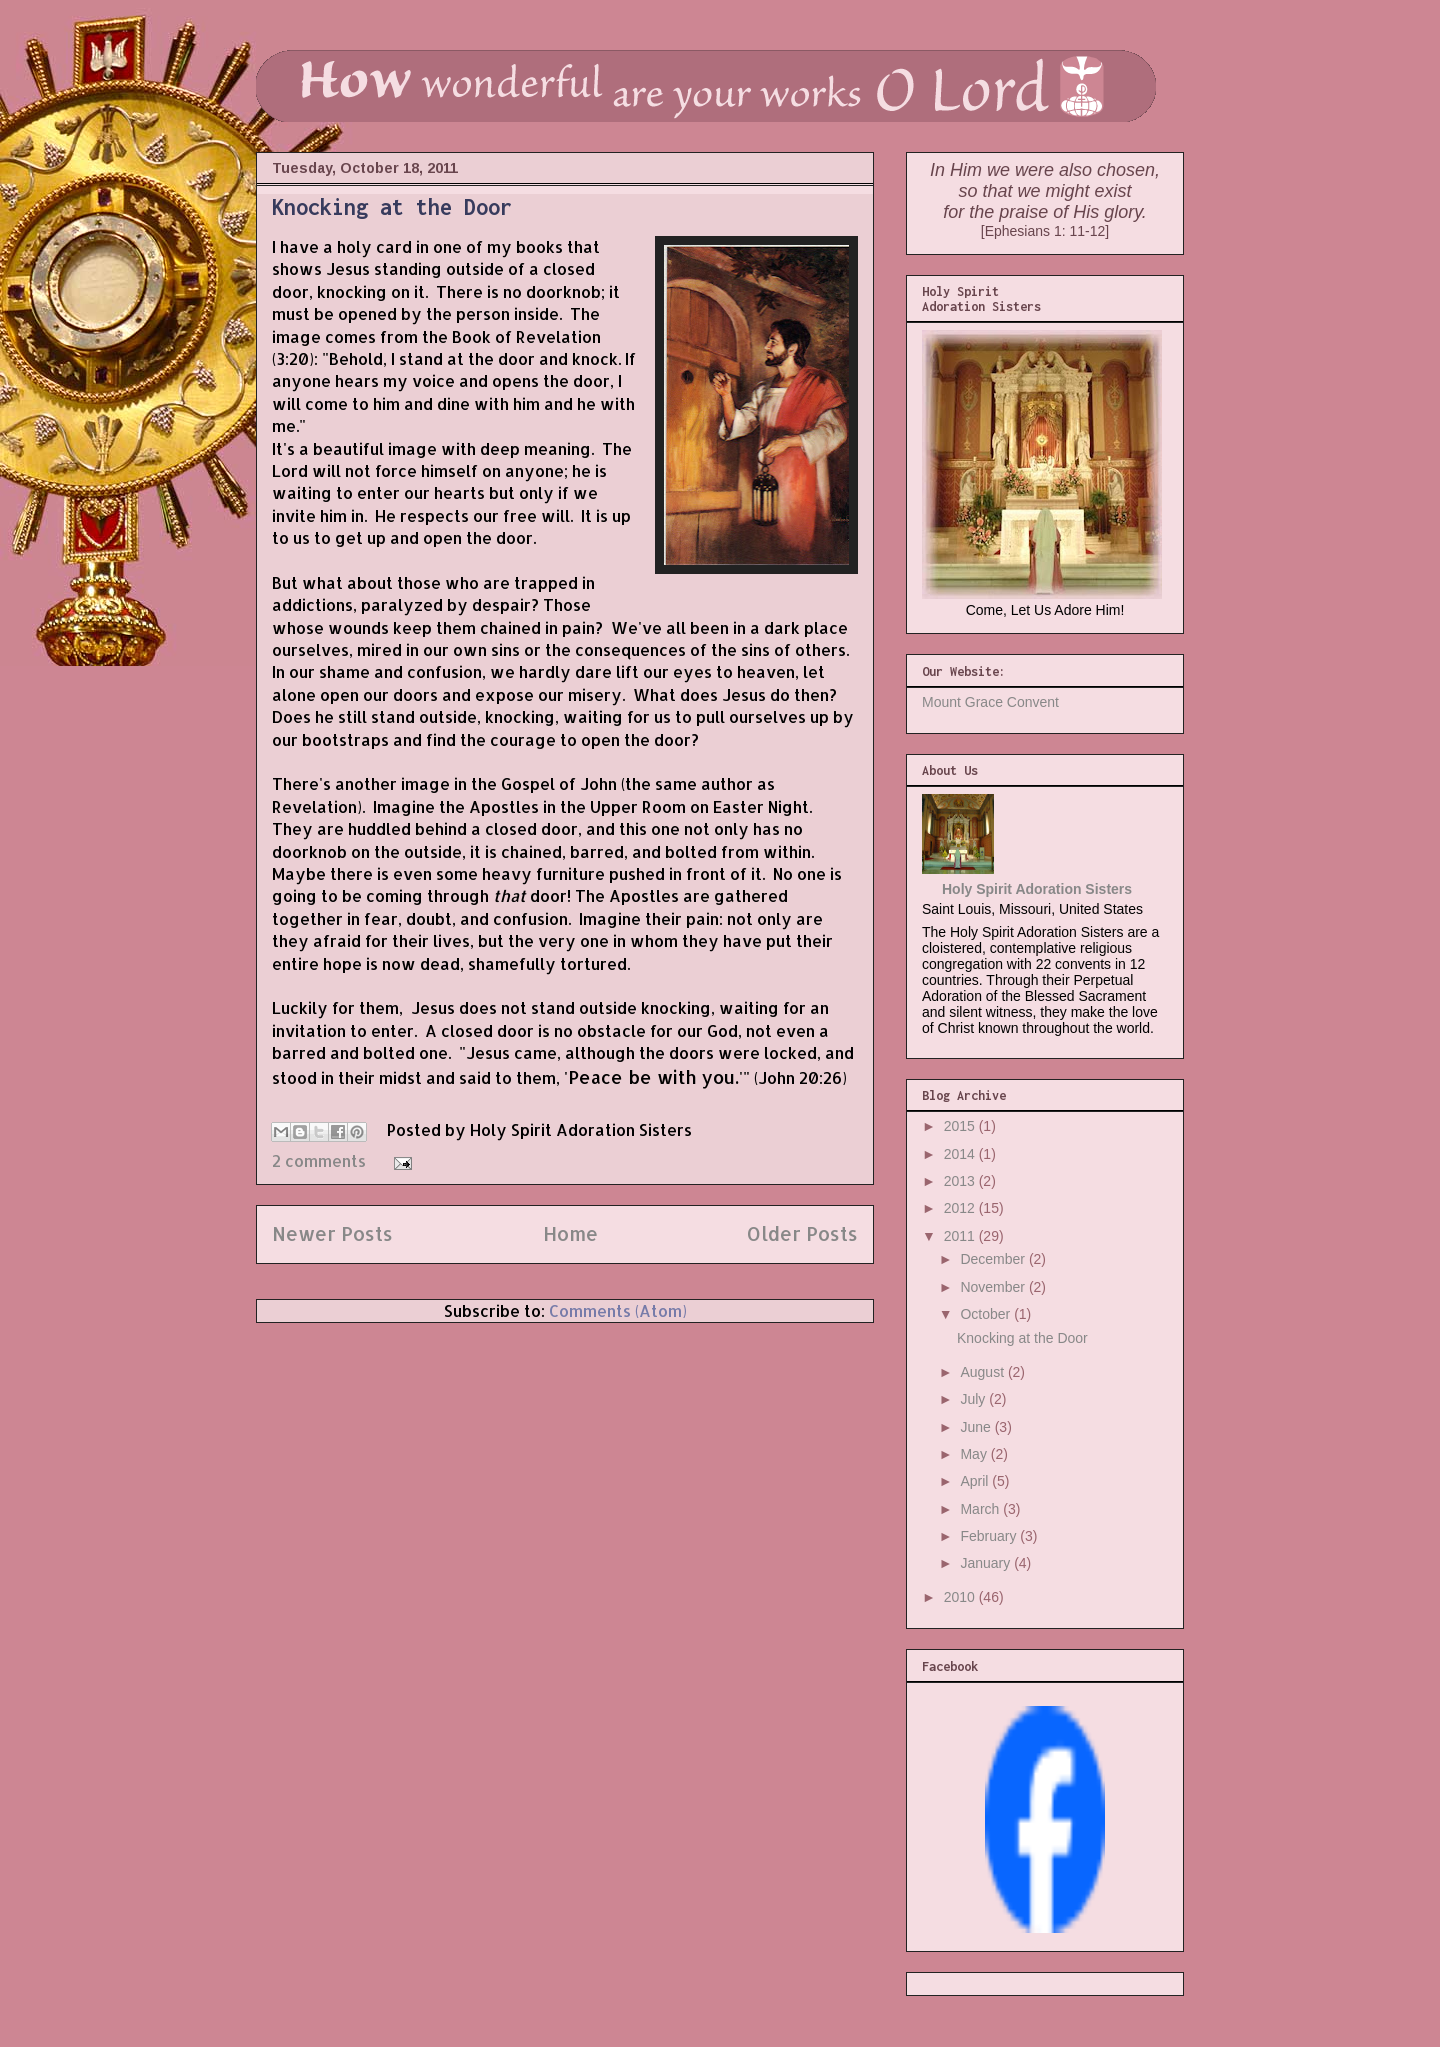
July (974, 1399)
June (977, 1427)
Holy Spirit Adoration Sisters (1037, 889)
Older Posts (802, 1233)
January (987, 1563)
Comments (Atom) (618, 1310)
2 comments (319, 1160)
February (990, 1536)
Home (570, 1233)
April (976, 1481)
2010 (961, 1597)
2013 (961, 1181)
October (987, 1314)
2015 (961, 1126)
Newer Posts (332, 1233)
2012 (961, 1208)
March (981, 1509)
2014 (961, 1154)
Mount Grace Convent (990, 702)
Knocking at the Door (392, 207)
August (983, 1372)
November (994, 1287)
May (975, 1454)
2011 (961, 1236)
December (994, 1259)
